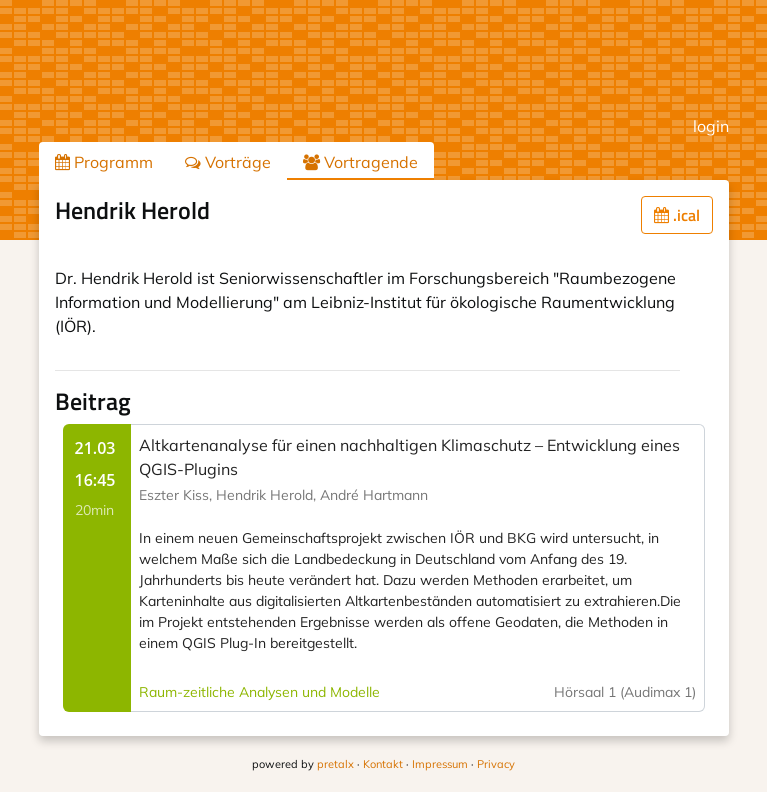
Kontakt (383, 764)
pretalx (335, 764)
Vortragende (360, 162)
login (711, 126)
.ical (677, 215)
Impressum (440, 764)
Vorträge (228, 162)
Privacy (496, 764)
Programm (104, 162)
